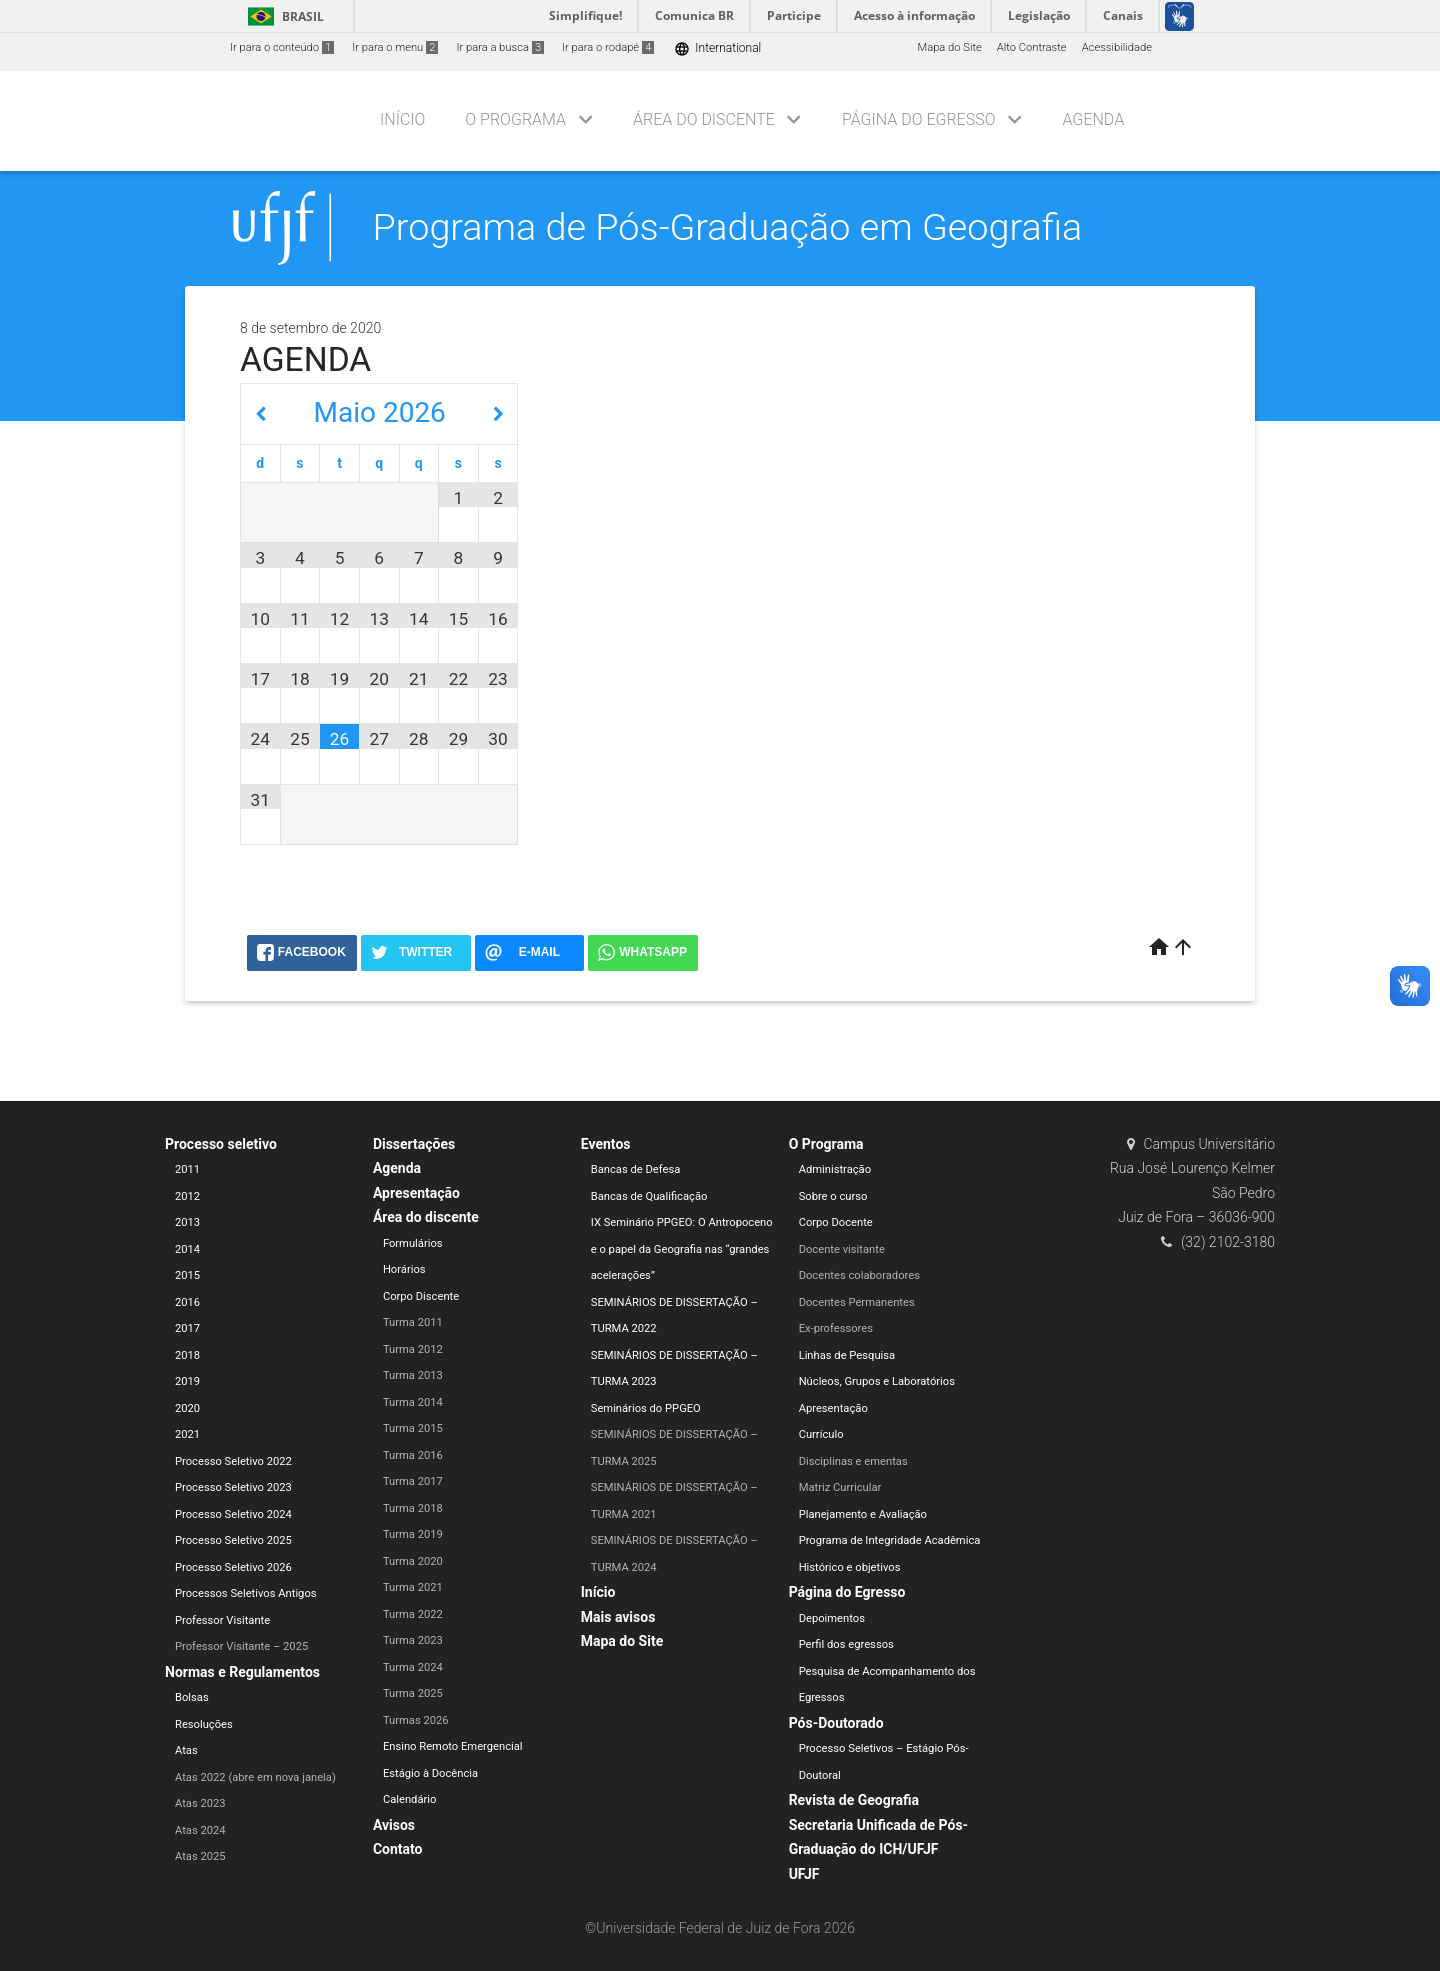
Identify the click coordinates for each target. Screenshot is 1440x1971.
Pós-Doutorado (836, 1723)
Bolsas (192, 1697)
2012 (187, 1196)
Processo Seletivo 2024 (233, 1514)
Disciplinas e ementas (853, 1461)
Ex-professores (836, 1328)
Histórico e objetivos (850, 1567)
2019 (187, 1381)
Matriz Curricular (840, 1487)
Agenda (1093, 119)
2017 (187, 1328)
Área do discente (704, 119)
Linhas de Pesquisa (847, 1355)
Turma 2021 (413, 1587)
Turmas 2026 (416, 1720)
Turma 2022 (413, 1614)
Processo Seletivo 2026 (233, 1567)
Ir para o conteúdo (282, 47)
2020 (187, 1408)
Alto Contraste (1032, 47)
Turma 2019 (413, 1534)
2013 (187, 1222)
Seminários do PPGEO (646, 1408)
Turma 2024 (413, 1667)
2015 (187, 1275)
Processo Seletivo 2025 (233, 1540)
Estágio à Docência (430, 1773)
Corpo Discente (421, 1296)
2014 (187, 1249)
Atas (186, 1750)
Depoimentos (832, 1618)
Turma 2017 (413, 1481)
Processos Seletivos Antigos (246, 1593)
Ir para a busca (500, 47)
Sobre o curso (833, 1196)
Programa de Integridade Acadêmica (890, 1540)
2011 (187, 1169)
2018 (187, 1355)
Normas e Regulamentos (242, 1672)
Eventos (606, 1144)
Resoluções (204, 1724)
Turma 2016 (413, 1455)
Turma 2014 (413, 1402)
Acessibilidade (1117, 47)
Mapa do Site (949, 47)
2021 (187, 1434)
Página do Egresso (919, 119)
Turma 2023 (413, 1640)
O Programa (515, 119)
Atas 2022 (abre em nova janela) (255, 1777)
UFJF (804, 1874)
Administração (835, 1169)
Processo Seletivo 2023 (233, 1487)
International (717, 48)
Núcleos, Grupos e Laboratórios (877, 1381)
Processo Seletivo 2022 (233, 1461)
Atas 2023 (200, 1803)
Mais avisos (618, 1617)
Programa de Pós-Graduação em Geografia (728, 227)
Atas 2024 (200, 1830)
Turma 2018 (413, 1508)
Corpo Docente (836, 1222)
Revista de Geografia (854, 1800)
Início (402, 119)
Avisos (394, 1825)
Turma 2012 (413, 1349)
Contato (398, 1849)
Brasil (282, 16)
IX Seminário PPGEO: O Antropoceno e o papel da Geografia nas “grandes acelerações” (682, 1249)
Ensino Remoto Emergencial (453, 1746)
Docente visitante (842, 1249)
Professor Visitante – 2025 (241, 1646)
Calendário (410, 1799)
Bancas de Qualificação (649, 1196)
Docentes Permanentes (857, 1302)
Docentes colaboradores (859, 1275)
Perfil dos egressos (846, 1644)
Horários (404, 1269)
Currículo (821, 1434)
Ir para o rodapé (608, 47)
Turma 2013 (413, 1375)
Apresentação (416, 1193)
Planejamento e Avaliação (863, 1514)
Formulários (413, 1243)
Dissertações (414, 1144)
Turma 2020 (413, 1561)
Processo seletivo (221, 1144)
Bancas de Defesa (636, 1169)
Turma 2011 (413, 1322)
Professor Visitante (222, 1620)
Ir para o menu (395, 47)
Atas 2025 (200, 1856)
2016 (187, 1302)
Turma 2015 (413, 1428)
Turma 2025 (413, 1693)
